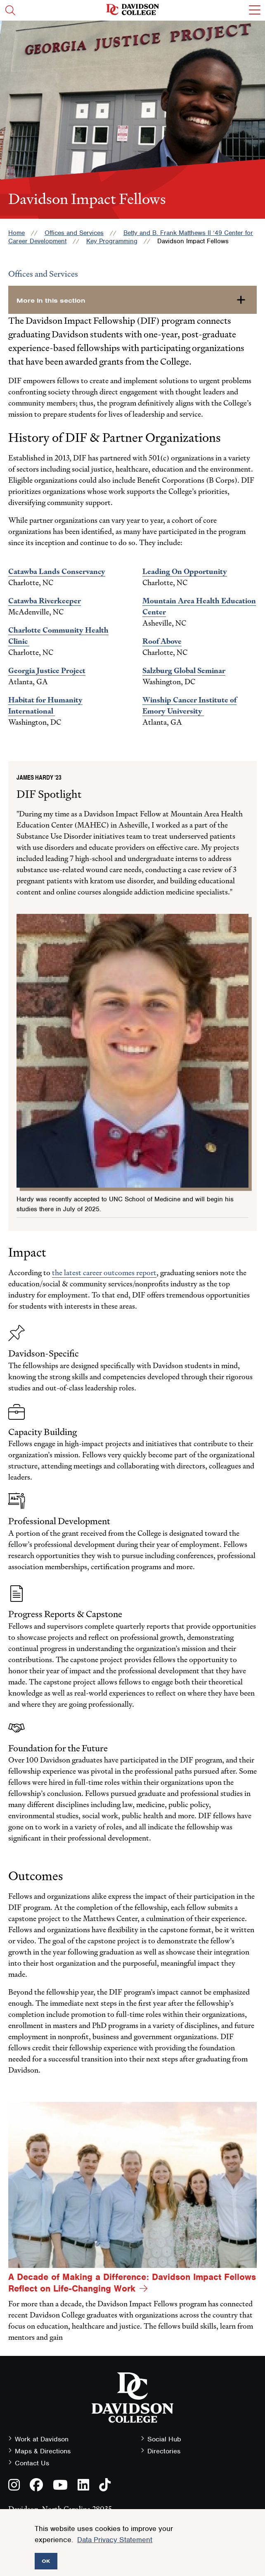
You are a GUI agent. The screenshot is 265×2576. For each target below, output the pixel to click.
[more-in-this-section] (132, 300)
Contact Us (32, 2463)
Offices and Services (74, 233)
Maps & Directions (43, 2451)
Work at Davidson (42, 2439)
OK (46, 2561)
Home (16, 233)
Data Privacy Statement (114, 2539)
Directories (163, 2451)
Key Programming (111, 241)
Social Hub (164, 2439)
